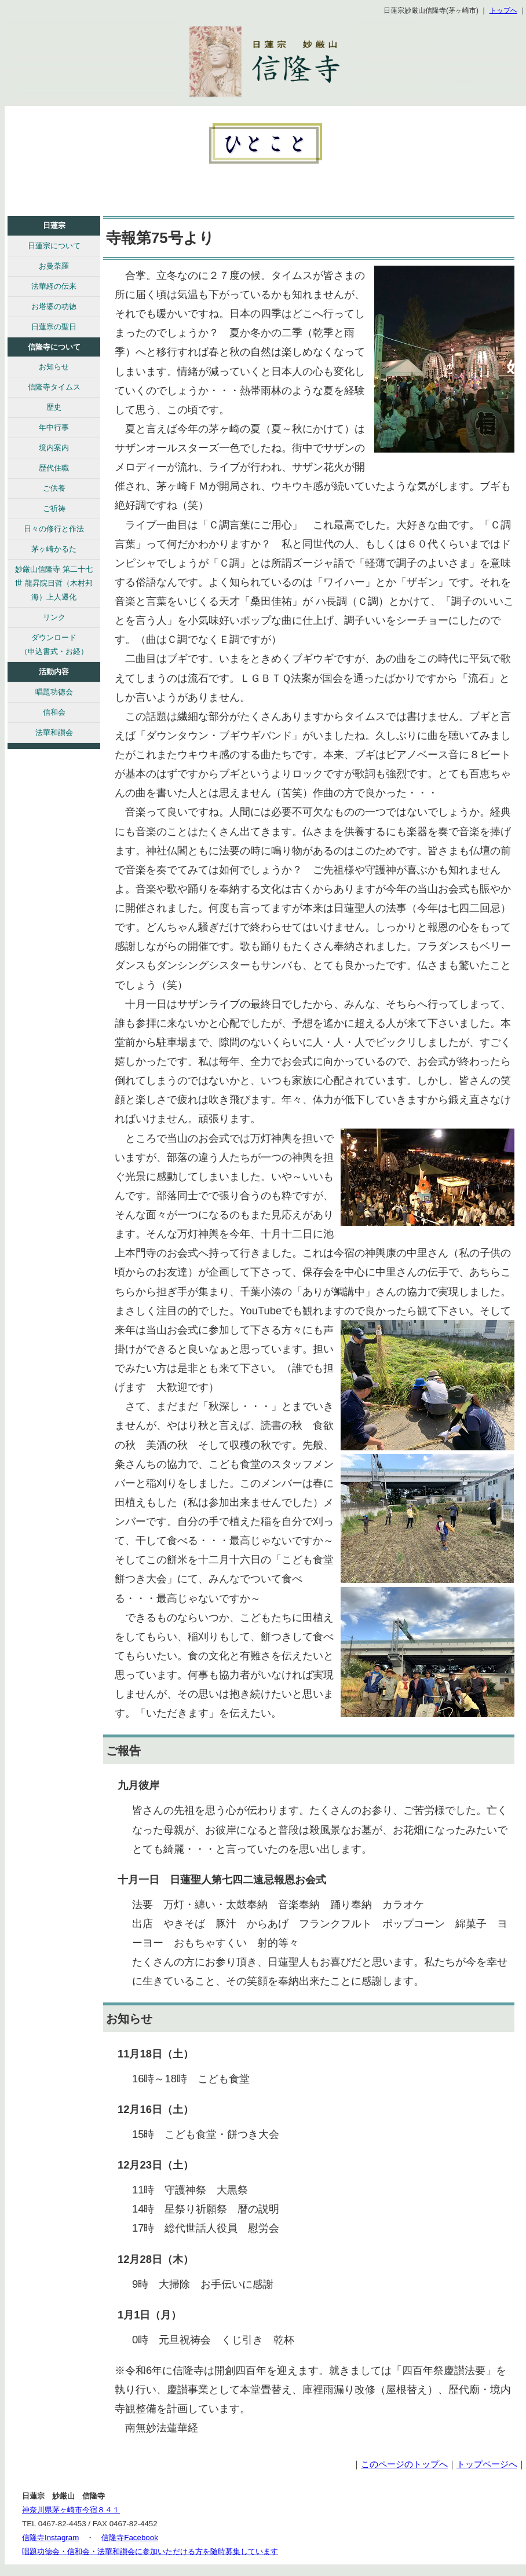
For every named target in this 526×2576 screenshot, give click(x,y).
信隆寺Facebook (129, 2537)
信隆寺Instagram (50, 2537)
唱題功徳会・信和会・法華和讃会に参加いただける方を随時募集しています (150, 2551)
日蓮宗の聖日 (53, 326)
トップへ (503, 10)
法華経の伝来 (53, 286)
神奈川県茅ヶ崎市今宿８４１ (71, 2509)
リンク (54, 617)
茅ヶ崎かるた (53, 549)
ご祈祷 (54, 508)
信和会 (54, 712)
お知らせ (54, 366)
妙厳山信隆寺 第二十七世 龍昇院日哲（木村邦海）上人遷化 (54, 583)
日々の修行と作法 (54, 528)
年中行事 (54, 427)
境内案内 (54, 447)
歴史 (53, 407)
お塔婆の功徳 (53, 306)
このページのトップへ (404, 2464)
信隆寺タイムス (54, 387)
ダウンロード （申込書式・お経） (54, 644)
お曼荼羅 (54, 266)
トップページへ (486, 2464)
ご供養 (54, 488)
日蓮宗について (54, 245)
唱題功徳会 (54, 692)
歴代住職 (54, 468)
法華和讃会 (54, 732)
